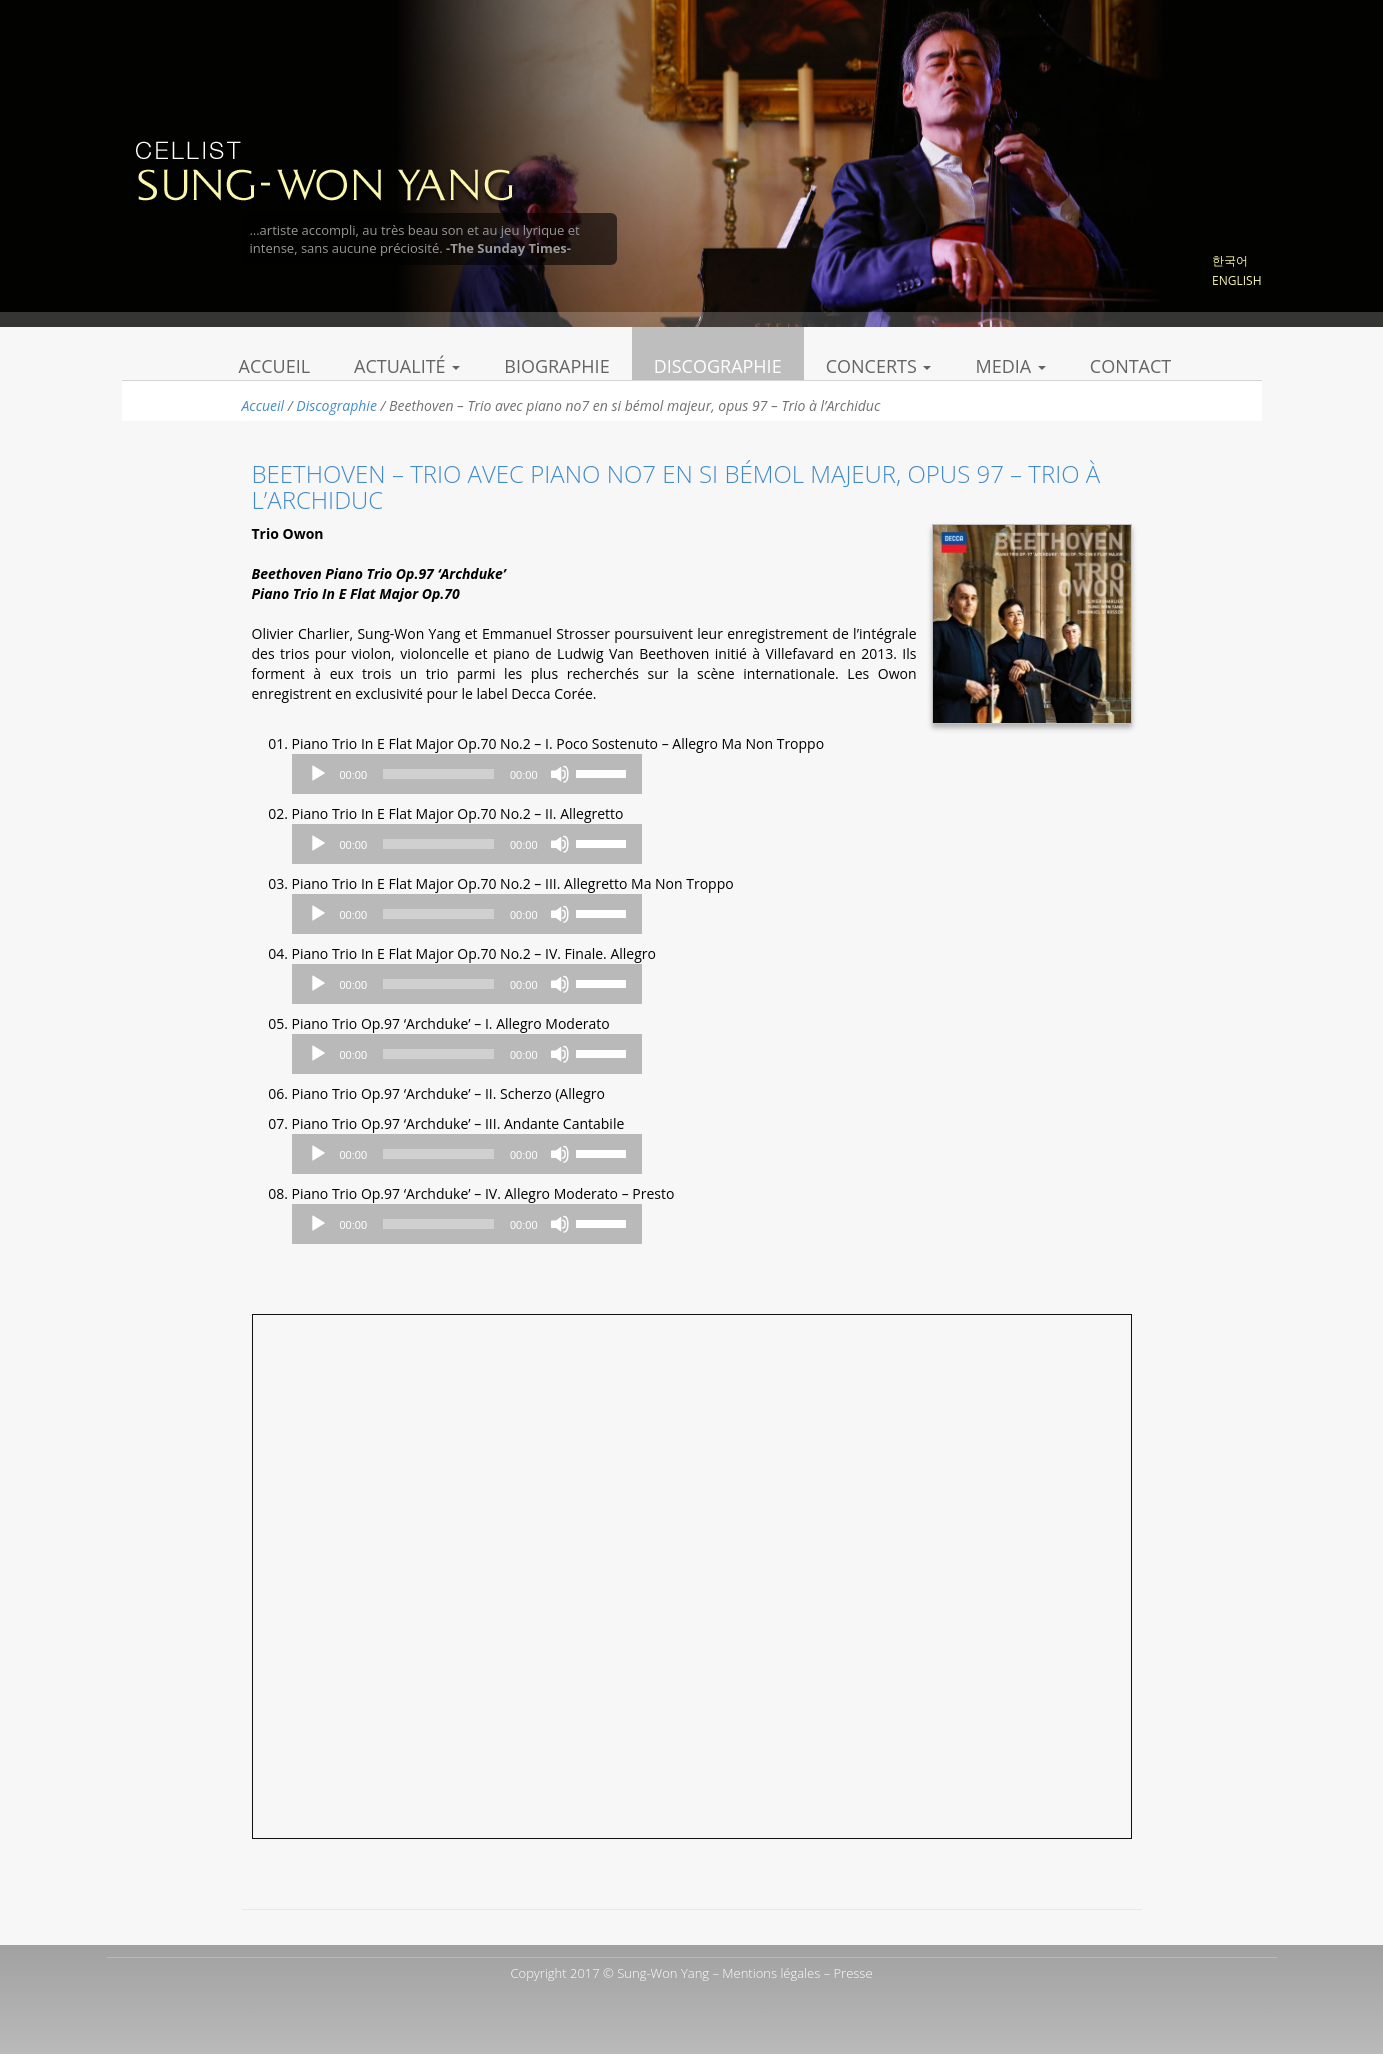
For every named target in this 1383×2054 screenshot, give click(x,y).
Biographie (556, 366)
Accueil (275, 366)
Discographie (718, 366)
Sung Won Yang (323, 169)
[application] (467, 774)
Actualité (407, 366)
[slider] (438, 774)
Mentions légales (771, 1973)
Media (1010, 366)
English (1236, 280)
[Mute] (560, 774)
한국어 (1230, 260)
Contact (1130, 366)
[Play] (318, 774)
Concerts (879, 366)
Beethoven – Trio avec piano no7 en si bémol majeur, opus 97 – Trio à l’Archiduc (676, 486)
